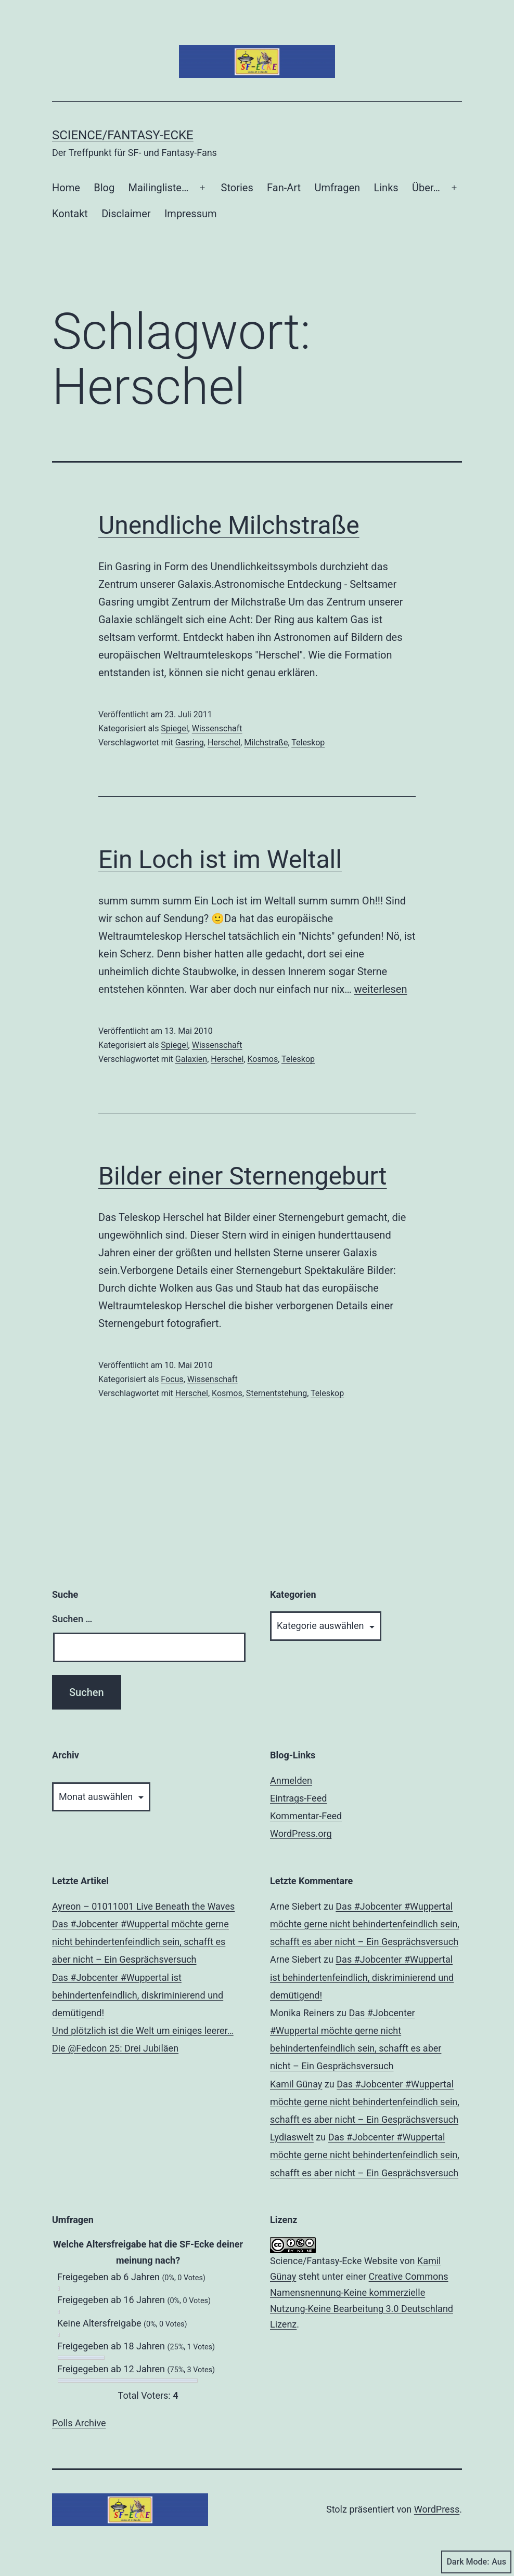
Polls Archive (79, 2422)
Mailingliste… (158, 187)
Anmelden (291, 1780)
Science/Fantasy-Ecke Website (333, 2260)
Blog (104, 187)
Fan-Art (284, 187)
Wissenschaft (217, 728)
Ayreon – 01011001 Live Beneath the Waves (143, 1906)
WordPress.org (301, 1833)
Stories (237, 187)
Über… (426, 187)
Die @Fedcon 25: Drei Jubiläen (115, 2048)
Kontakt (70, 213)
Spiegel (174, 728)
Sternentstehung (276, 1393)
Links (386, 187)
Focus (172, 1379)
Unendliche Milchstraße (228, 525)
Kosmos (263, 1059)
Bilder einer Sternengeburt (242, 1176)
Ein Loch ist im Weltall (220, 859)
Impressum (190, 213)
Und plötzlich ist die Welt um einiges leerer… (143, 2030)
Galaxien (191, 1059)
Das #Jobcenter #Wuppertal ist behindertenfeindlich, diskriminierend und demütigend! (137, 1995)
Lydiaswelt (292, 2137)
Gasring (189, 742)
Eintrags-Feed (298, 1798)
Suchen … (72, 1618)
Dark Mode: (476, 2562)
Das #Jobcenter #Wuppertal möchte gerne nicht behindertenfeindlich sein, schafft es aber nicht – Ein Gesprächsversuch (140, 1941)
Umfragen (338, 187)
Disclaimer (125, 213)
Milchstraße (266, 742)
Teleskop (308, 742)
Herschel (224, 742)
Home (66, 187)
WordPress (436, 2509)
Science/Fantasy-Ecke (123, 135)
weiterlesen (380, 989)
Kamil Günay (296, 2084)
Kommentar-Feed (306, 1815)
